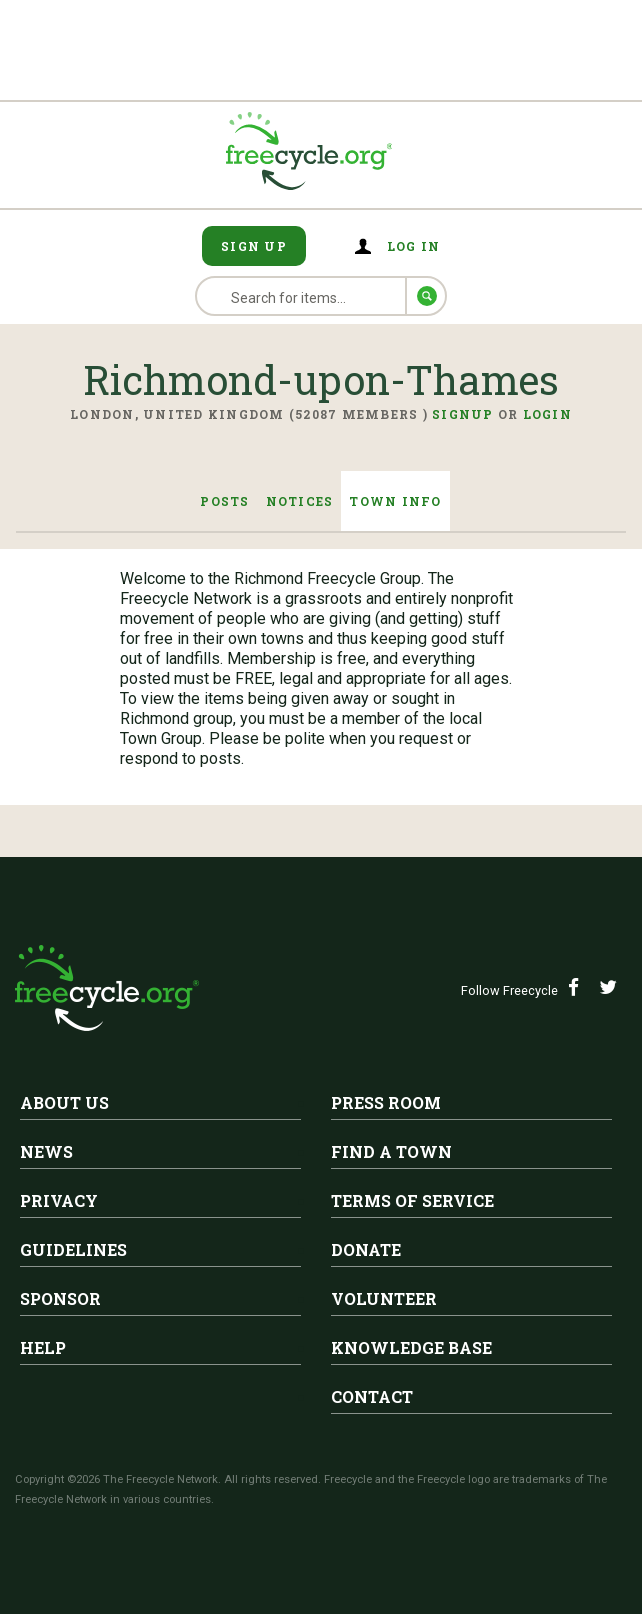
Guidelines (73, 1249)
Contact (372, 1396)
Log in (414, 246)
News (46, 1151)
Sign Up (254, 246)
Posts (224, 501)
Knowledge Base (411, 1347)
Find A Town (391, 1151)
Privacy (59, 1200)
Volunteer (384, 1298)
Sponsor (60, 1298)
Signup (463, 414)
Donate (366, 1249)
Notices (300, 501)
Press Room (386, 1102)
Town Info (395, 501)
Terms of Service (412, 1200)
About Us (64, 1102)
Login (547, 414)
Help (43, 1347)
